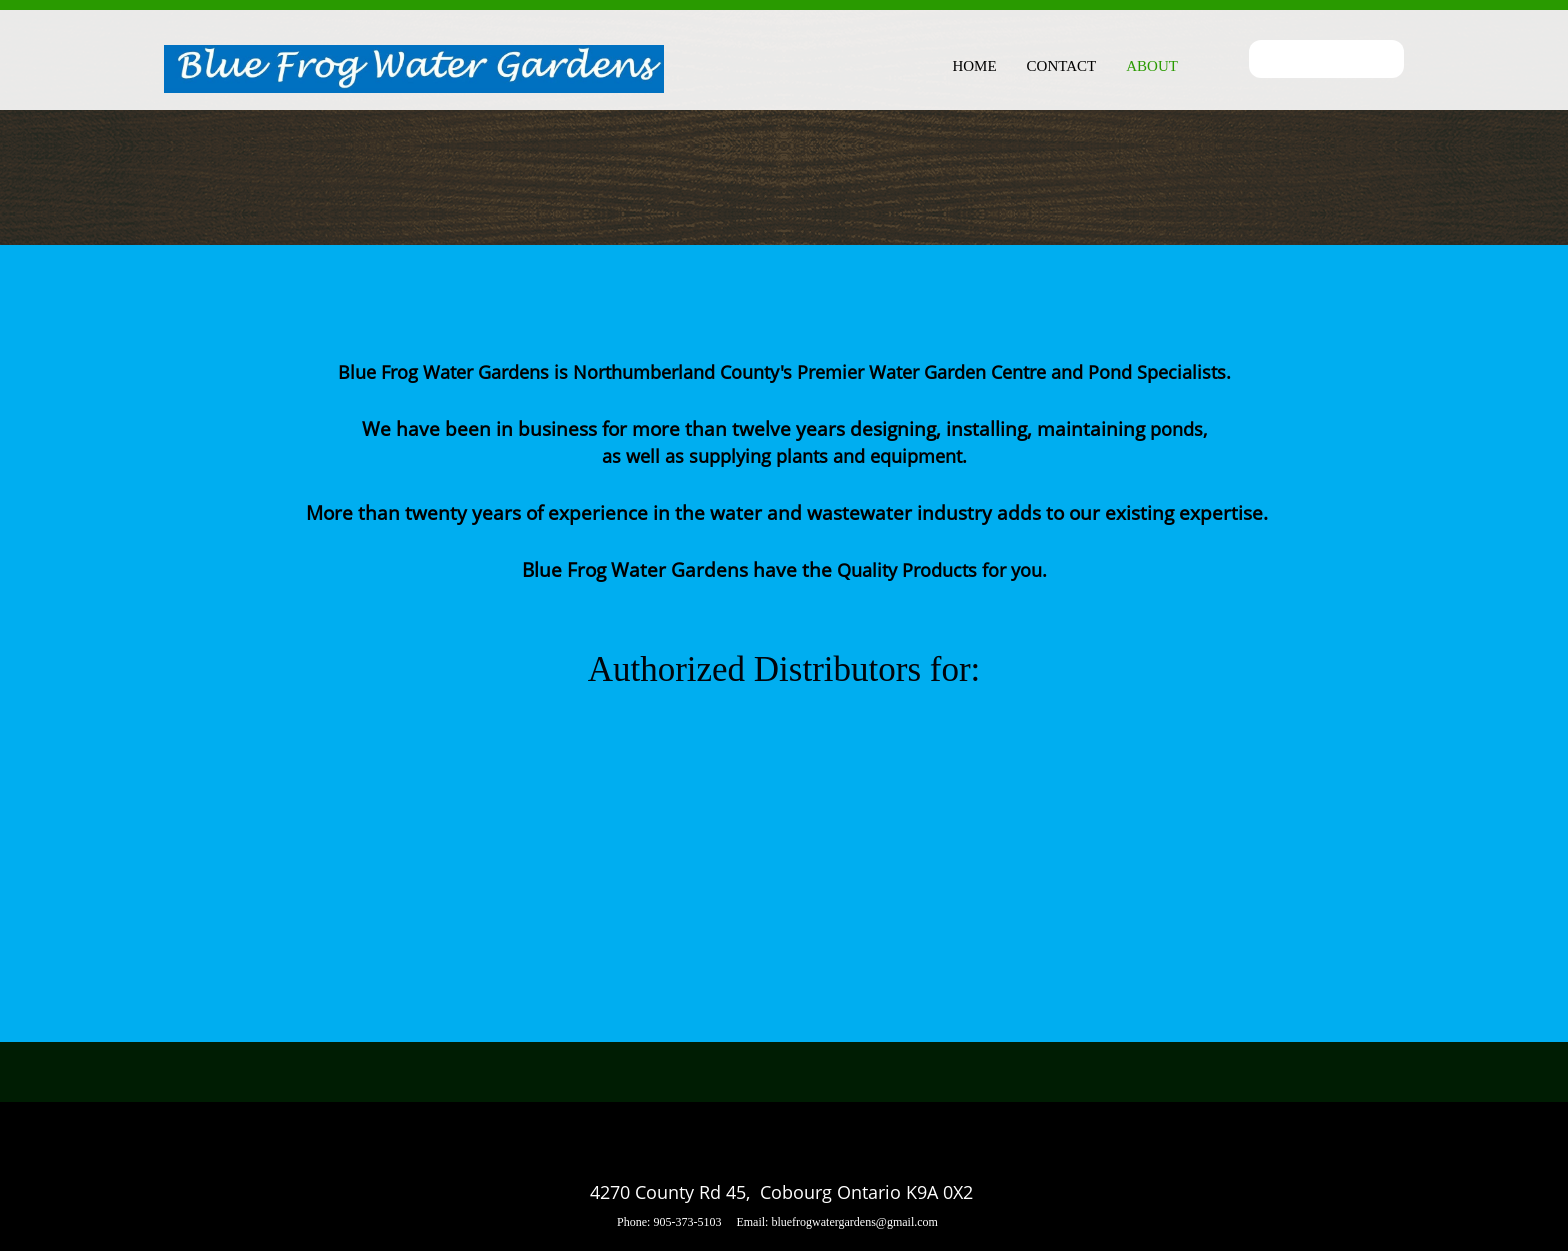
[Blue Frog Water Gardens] (414, 70)
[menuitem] (974, 63)
